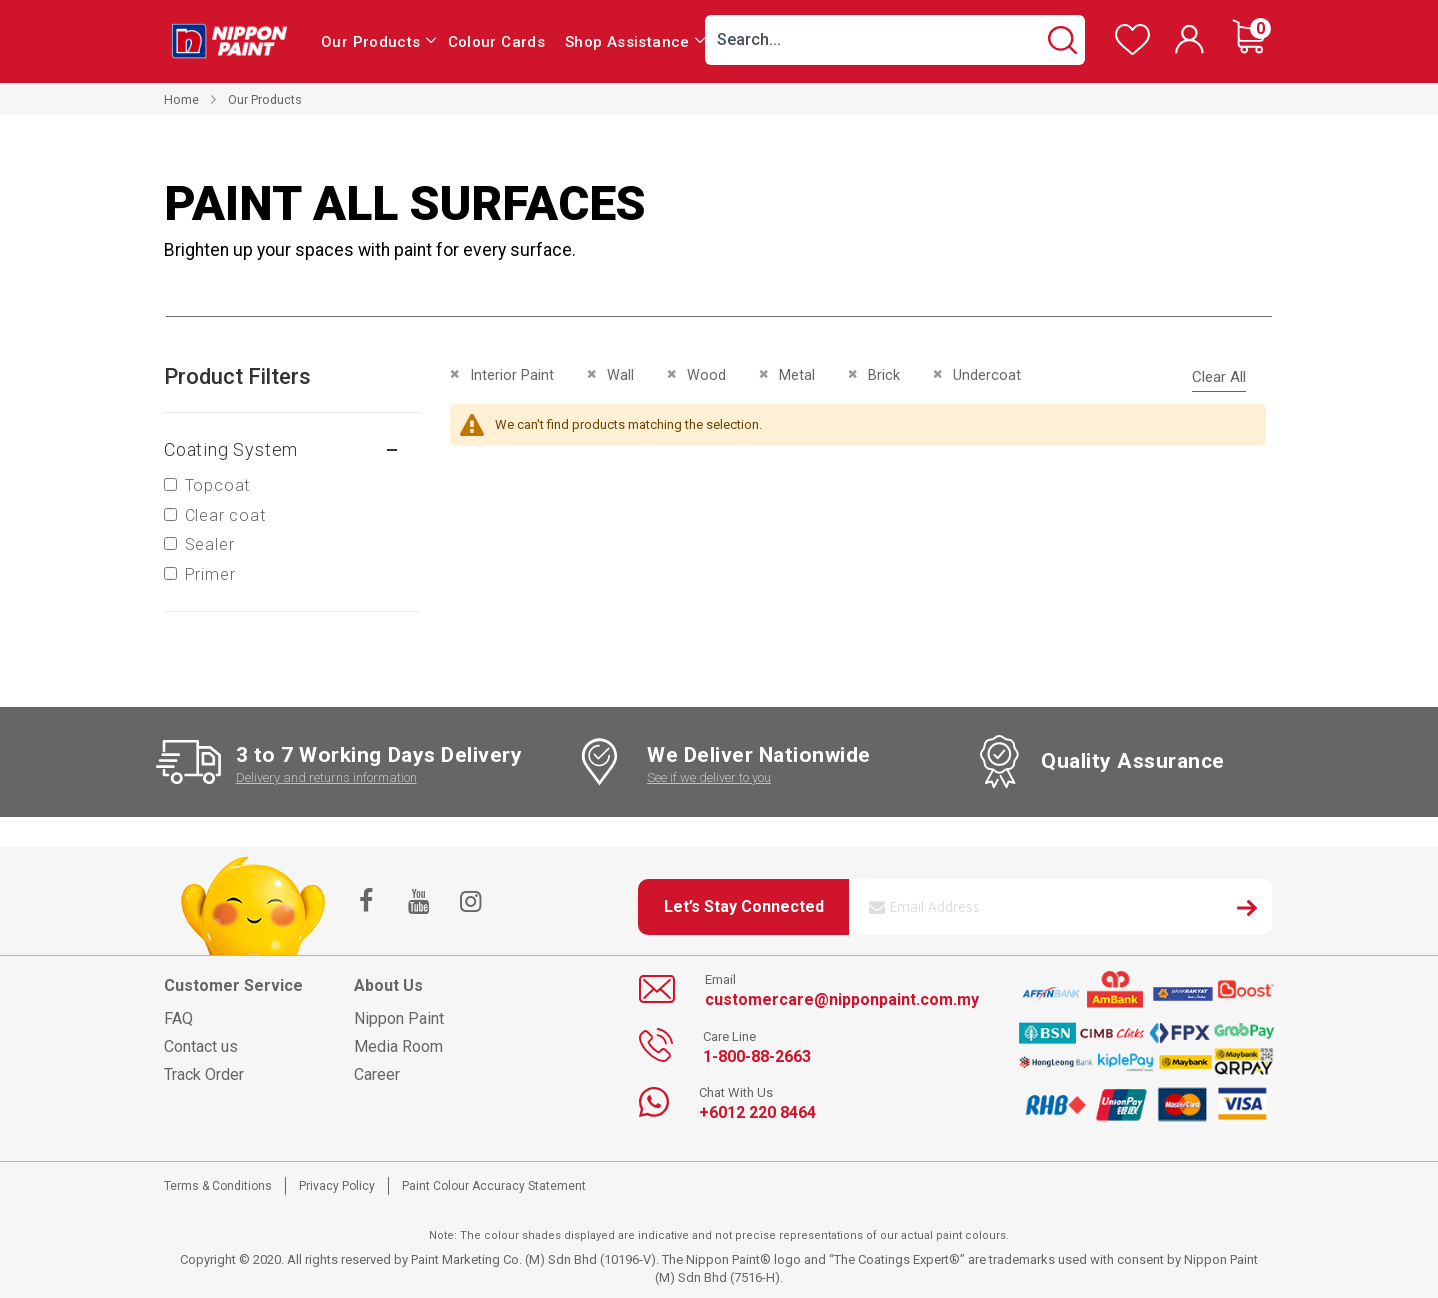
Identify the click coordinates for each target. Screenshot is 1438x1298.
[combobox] (895, 40)
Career (377, 1074)
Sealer (210, 544)
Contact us (201, 1046)
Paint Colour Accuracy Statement (494, 1186)
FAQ (178, 1018)
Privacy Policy (337, 1186)
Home (181, 99)
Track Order (204, 1074)
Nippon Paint (399, 1018)
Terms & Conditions (218, 1186)
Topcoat (218, 485)
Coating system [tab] (231, 449)
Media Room (398, 1046)
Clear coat (225, 515)
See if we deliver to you (709, 777)
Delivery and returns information (326, 777)
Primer (210, 574)
